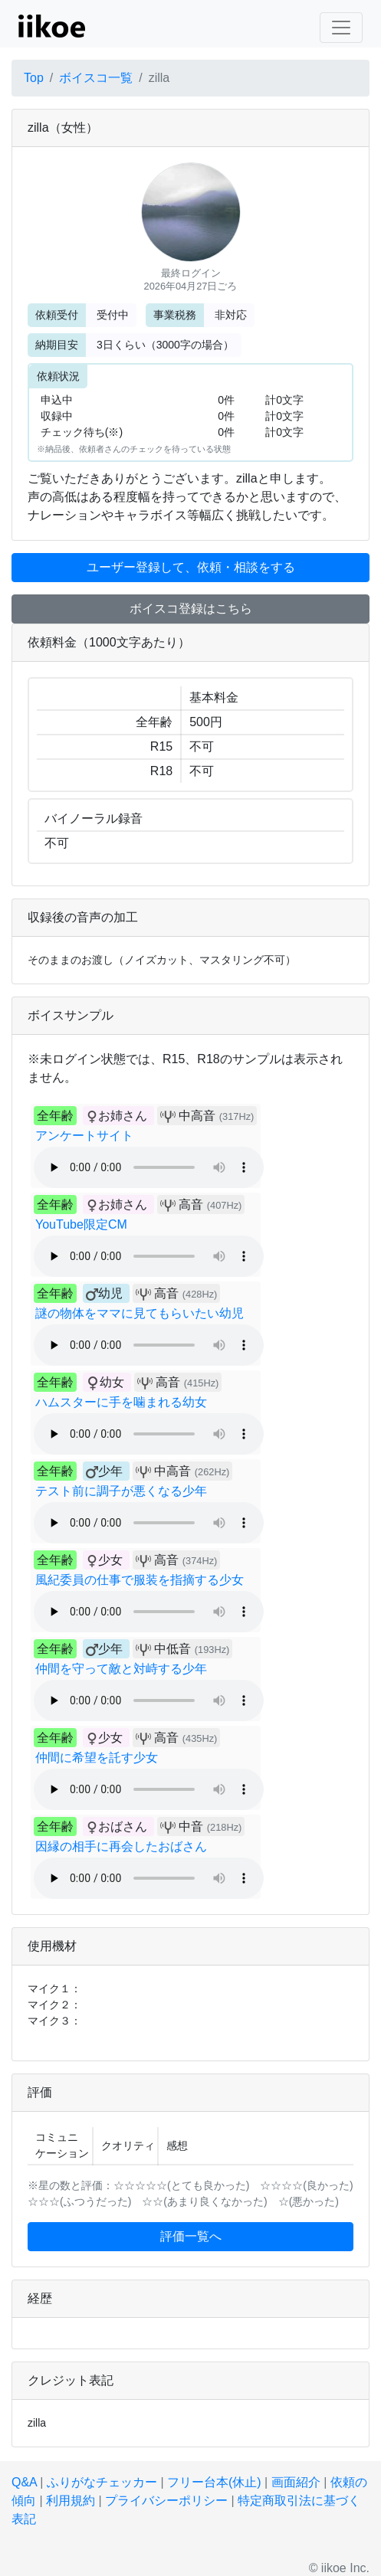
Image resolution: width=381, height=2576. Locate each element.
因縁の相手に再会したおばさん (121, 1846)
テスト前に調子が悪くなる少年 (121, 1490)
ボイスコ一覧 (96, 77)
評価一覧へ (191, 2236)
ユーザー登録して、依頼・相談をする (191, 567)
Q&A (24, 2482)
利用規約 (70, 2500)
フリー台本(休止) (214, 2482)
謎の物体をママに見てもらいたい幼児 (139, 1313)
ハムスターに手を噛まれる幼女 (121, 1402)
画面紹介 (295, 2482)
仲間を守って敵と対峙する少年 (121, 1668)
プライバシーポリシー (166, 2500)
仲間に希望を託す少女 (96, 1757)
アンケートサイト (84, 1135)
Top (34, 77)
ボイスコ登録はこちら (191, 608)
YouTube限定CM (81, 1224)
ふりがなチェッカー (102, 2482)
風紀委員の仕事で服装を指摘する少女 (139, 1579)
